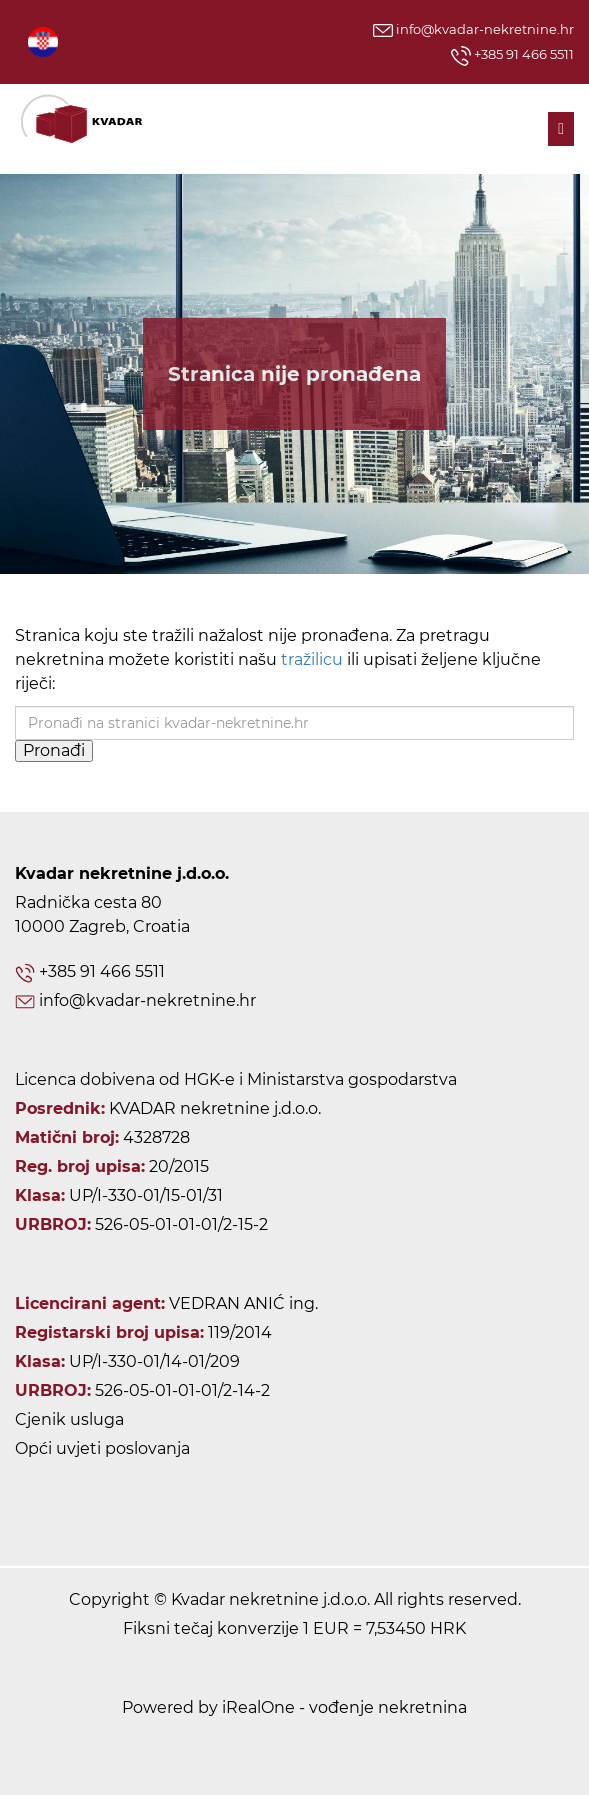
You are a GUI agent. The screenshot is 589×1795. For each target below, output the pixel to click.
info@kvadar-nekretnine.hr (473, 29)
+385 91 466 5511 (512, 56)
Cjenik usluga (69, 1419)
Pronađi (54, 750)
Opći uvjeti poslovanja (102, 1448)
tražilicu (312, 659)
